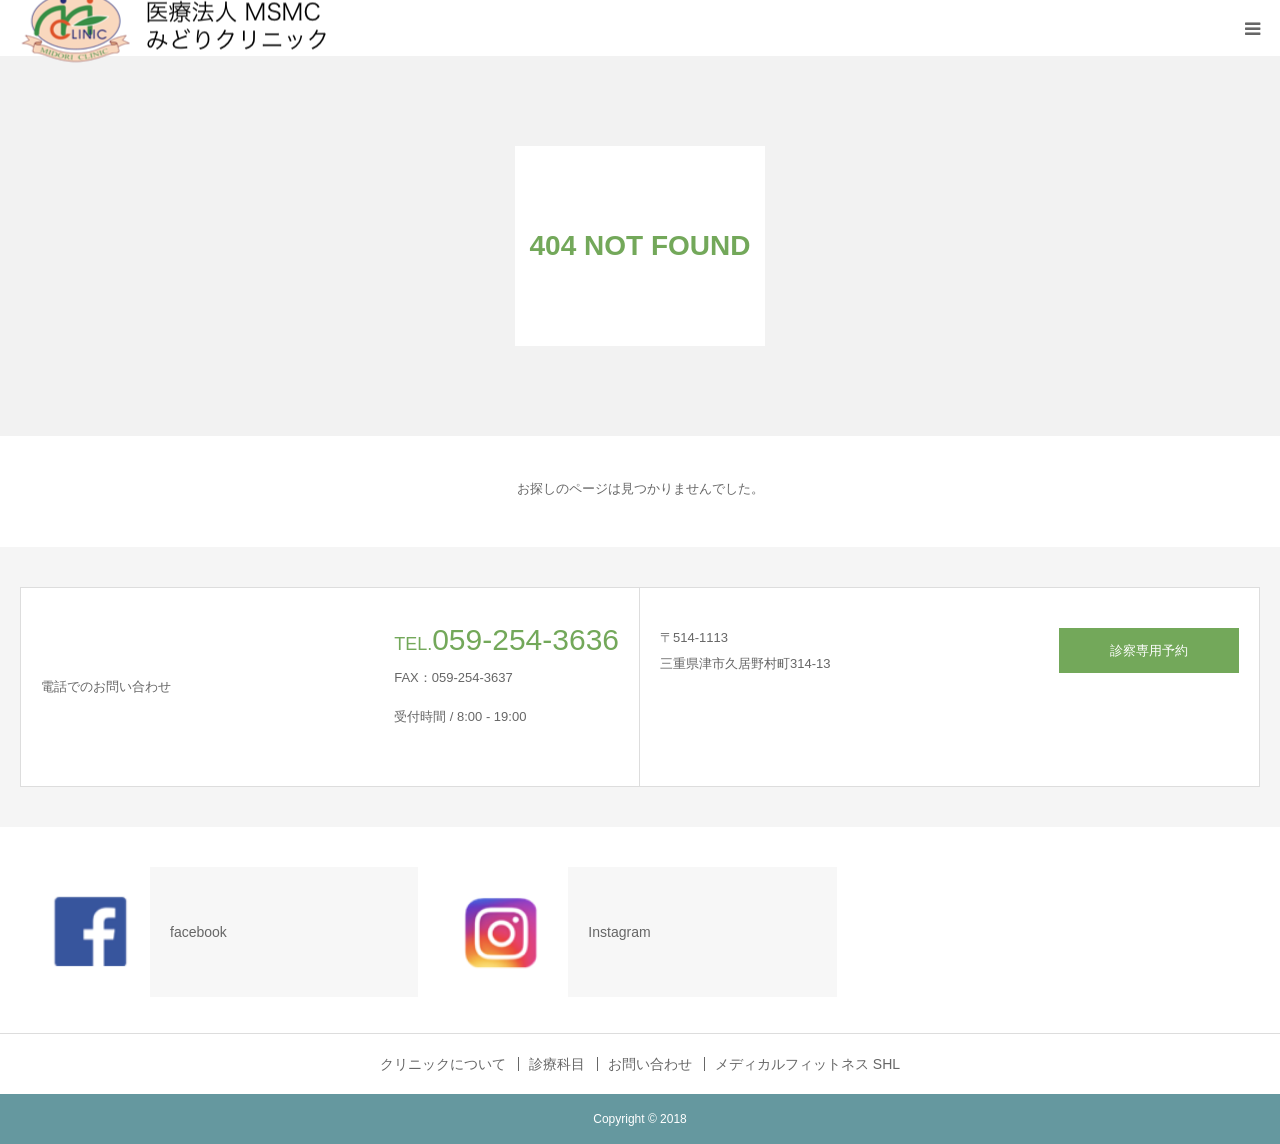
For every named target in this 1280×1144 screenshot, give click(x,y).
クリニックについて (443, 1064)
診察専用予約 (1149, 650)
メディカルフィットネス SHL (807, 1064)
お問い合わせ (650, 1064)
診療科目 (557, 1064)
